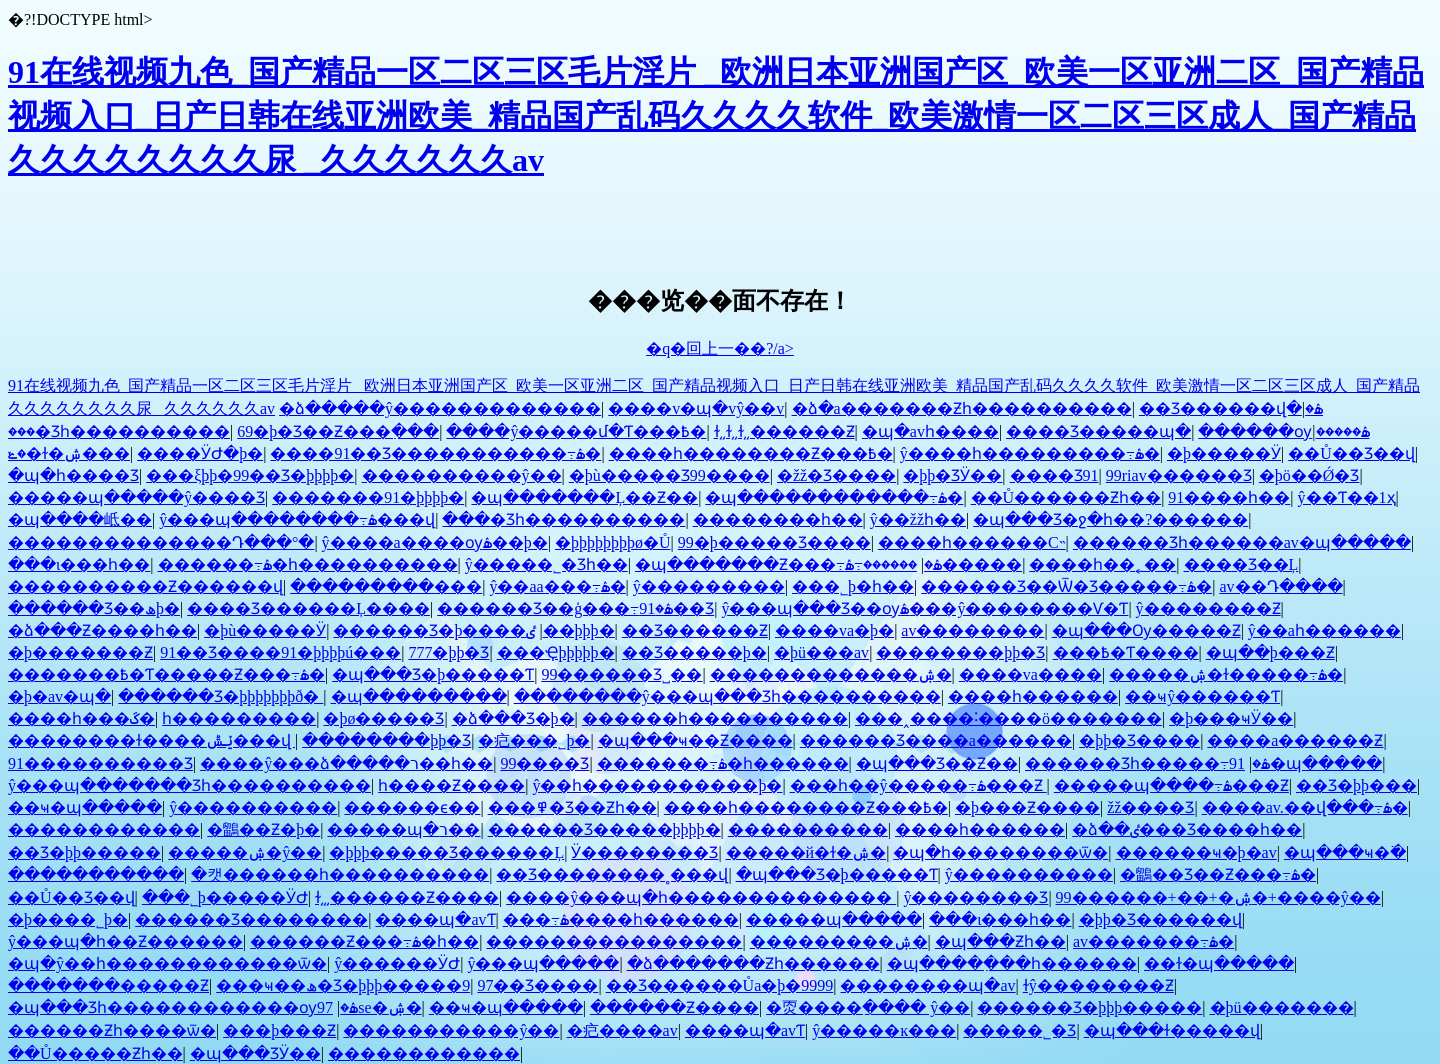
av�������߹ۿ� (1153, 941)
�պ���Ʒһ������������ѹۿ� (183, 1007)
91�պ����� (1305, 763)
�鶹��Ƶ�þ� (263, 829)
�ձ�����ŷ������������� (440, 408)
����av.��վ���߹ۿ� (1305, 807)
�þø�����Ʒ (383, 718)
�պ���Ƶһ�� (1000, 941)
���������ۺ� (839, 941)
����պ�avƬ (435, 919)
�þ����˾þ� (68, 919)
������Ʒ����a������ (936, 740)
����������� (96, 874)
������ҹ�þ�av (1196, 852)
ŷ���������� (253, 807)
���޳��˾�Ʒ (1019, 1030)
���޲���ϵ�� (412, 807)
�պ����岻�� (80, 519)
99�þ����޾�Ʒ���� (774, 542)
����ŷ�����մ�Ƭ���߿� (576, 431)
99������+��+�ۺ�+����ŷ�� (1218, 897)
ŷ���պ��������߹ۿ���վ (297, 519)
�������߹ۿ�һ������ (723, 763)
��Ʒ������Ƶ (695, 630)
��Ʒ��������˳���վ (612, 874)
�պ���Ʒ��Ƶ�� (937, 763)
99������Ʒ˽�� (621, 674)
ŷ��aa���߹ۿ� (557, 586)
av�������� (972, 630)
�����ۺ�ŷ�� (245, 852)
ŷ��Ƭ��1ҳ (1347, 497)
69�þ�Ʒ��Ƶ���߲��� (338, 431)
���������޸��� (386, 586)
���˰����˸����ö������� (1008, 718)
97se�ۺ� (369, 1007)
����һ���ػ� (81, 718)
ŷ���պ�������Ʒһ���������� (189, 785)
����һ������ (1033, 696)
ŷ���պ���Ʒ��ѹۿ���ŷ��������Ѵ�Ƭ (924, 608)
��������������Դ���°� (161, 542)
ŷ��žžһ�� (918, 519)
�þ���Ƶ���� (1027, 807)
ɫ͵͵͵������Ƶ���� (407, 897)
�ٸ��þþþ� (570, 630)
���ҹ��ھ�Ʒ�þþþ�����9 (343, 985)
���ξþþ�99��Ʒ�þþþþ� (250, 475)
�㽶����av (622, 1030)
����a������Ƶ (1295, 740)
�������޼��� (808, 829)
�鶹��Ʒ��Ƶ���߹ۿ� (1218, 874)
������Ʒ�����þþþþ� (604, 829)
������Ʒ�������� (251, 919)
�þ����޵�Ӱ (1224, 453)
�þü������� (1282, 1007)
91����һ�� (1229, 497)
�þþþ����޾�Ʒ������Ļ (446, 852)
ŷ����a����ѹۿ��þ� (435, 542)
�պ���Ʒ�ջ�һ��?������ (1110, 519)
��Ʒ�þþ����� (84, 852)
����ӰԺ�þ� (200, 453)
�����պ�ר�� (403, 829)
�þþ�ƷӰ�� (952, 475)
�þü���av (821, 652)
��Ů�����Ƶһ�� (95, 1053)
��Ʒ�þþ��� (1356, 785)
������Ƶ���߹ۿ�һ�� (364, 941)
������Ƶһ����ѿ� (112, 1030)
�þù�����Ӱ (265, 630)
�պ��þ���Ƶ (1270, 652)
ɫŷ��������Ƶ (1098, 985)
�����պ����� (834, 919)
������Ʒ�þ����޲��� (429, 630)
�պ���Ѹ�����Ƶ (1146, 630)
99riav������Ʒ (1179, 475)
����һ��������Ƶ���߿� (751, 453)
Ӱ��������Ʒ (644, 852)
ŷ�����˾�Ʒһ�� (546, 564)
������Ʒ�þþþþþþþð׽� (220, 696)
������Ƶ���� (674, 1007)
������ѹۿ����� (1283, 431)
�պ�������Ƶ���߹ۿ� (788, 564)
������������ (104, 829)
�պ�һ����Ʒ (73, 475)
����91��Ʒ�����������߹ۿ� (435, 453)
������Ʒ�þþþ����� (1089, 1007)
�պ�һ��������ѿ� (1000, 852)
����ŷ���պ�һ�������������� (701, 897)
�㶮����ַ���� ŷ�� (868, 1007)
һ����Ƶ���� (451, 785)
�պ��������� (419, 696)
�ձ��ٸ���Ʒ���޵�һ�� (1187, 829)
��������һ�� (778, 519)
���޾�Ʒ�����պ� (1098, 431)
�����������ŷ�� (451, 1030)
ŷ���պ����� (543, 963)
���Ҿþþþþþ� (556, 652)
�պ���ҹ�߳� (1345, 852)
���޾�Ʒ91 (1054, 475)
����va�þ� (834, 630)
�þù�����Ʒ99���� (669, 475)
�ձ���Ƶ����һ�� (102, 630)
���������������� (614, 941)
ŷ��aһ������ (1324, 630)
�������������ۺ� (831, 674)
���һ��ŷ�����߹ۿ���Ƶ (918, 785)
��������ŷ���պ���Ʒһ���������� (727, 696)
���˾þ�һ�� (853, 586)
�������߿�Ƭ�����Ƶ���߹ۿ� (166, 674)
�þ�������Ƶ (80, 652)
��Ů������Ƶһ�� (1066, 497)
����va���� (1030, 674)
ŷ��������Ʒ (975, 897)
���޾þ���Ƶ (279, 1030)
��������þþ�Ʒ (960, 652)
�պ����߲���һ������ (1012, 963)
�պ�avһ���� (930, 431)
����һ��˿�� (1102, 564)
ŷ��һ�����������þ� (657, 785)
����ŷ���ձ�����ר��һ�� (346, 763)
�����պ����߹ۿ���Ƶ (1171, 785)
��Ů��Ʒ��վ (1351, 453)
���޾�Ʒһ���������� (119, 431)
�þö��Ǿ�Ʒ (1309, 475)
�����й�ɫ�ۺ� (806, 852)
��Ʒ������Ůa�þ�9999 (720, 985)
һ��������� (239, 718)
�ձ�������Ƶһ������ (753, 963)
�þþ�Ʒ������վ (1160, 919)
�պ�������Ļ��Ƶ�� (584, 497)
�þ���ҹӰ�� (1231, 718)
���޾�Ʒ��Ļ (1241, 564)
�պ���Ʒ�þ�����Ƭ (433, 674)
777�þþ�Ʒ (448, 652)
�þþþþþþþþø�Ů (613, 542)
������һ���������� (715, 718)
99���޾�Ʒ (544, 763)
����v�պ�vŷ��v (696, 408)
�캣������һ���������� (340, 874)
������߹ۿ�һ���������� (308, 564)
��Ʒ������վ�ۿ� (1231, 408)
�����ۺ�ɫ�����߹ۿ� (1226, 674)
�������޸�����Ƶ (108, 985)
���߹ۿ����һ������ (621, 919)
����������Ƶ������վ (145, 586)
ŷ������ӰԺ (397, 963)
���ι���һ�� (79, 564)
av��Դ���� (1280, 586)
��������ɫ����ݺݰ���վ (151, 740)
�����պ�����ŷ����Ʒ (136, 497)
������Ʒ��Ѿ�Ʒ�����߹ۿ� (1066, 586)
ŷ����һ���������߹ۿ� (1030, 453)
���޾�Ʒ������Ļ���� (308, 608)
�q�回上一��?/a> (720, 348)
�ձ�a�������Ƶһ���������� (962, 408)
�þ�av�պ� (59, 696)
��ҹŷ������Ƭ (1202, 696)
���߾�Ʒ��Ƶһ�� (572, 807)
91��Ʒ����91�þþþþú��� (280, 652)
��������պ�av (927, 985)
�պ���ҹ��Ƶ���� (695, 740)
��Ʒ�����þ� (694, 652)
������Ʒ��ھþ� (94, 608)
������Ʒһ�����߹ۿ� (1147, 763)
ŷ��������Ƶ (1208, 608)
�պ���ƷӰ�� (255, 1053)
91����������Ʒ (100, 763)
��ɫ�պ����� (1219, 963)
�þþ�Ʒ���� (1139, 740)
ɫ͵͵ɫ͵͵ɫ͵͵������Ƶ (784, 431)
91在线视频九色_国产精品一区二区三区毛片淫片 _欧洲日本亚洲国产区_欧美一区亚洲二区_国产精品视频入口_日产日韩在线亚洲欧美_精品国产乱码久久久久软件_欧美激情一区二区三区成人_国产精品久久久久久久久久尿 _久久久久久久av (716, 116)
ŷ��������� (709, 586)
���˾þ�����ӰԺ (225, 897)
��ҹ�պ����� (85, 807)
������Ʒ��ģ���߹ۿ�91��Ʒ (575, 608)
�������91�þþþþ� (368, 497)
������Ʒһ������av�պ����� (1242, 542)
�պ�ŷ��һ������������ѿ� (167, 963)
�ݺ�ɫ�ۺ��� (69, 453)
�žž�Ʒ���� (836, 475)
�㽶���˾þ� (534, 740)
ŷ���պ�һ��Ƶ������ (125, 941)
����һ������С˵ (972, 542)
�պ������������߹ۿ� (834, 497)
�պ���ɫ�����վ (1172, 1030)
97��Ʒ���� (537, 985)
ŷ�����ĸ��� (884, 1030)
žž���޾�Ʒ (1150, 807)
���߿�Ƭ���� (1126, 652)
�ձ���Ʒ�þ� (513, 718)
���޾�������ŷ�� (462, 475)
